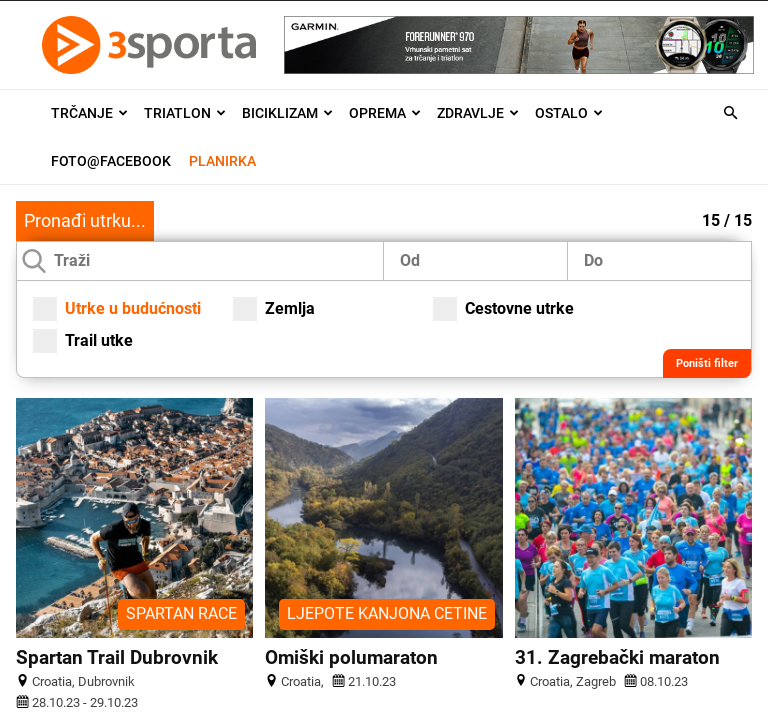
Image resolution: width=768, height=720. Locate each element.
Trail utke (83, 341)
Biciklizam (287, 113)
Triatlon (185, 113)
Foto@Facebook (111, 161)
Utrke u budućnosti (117, 309)
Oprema (385, 113)
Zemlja (274, 309)
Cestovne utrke (503, 309)
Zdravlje (478, 113)
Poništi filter (707, 363)
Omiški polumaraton (351, 657)
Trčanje (89, 113)
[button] (730, 113)
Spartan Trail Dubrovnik (117, 657)
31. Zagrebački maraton (617, 657)
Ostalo (569, 113)
